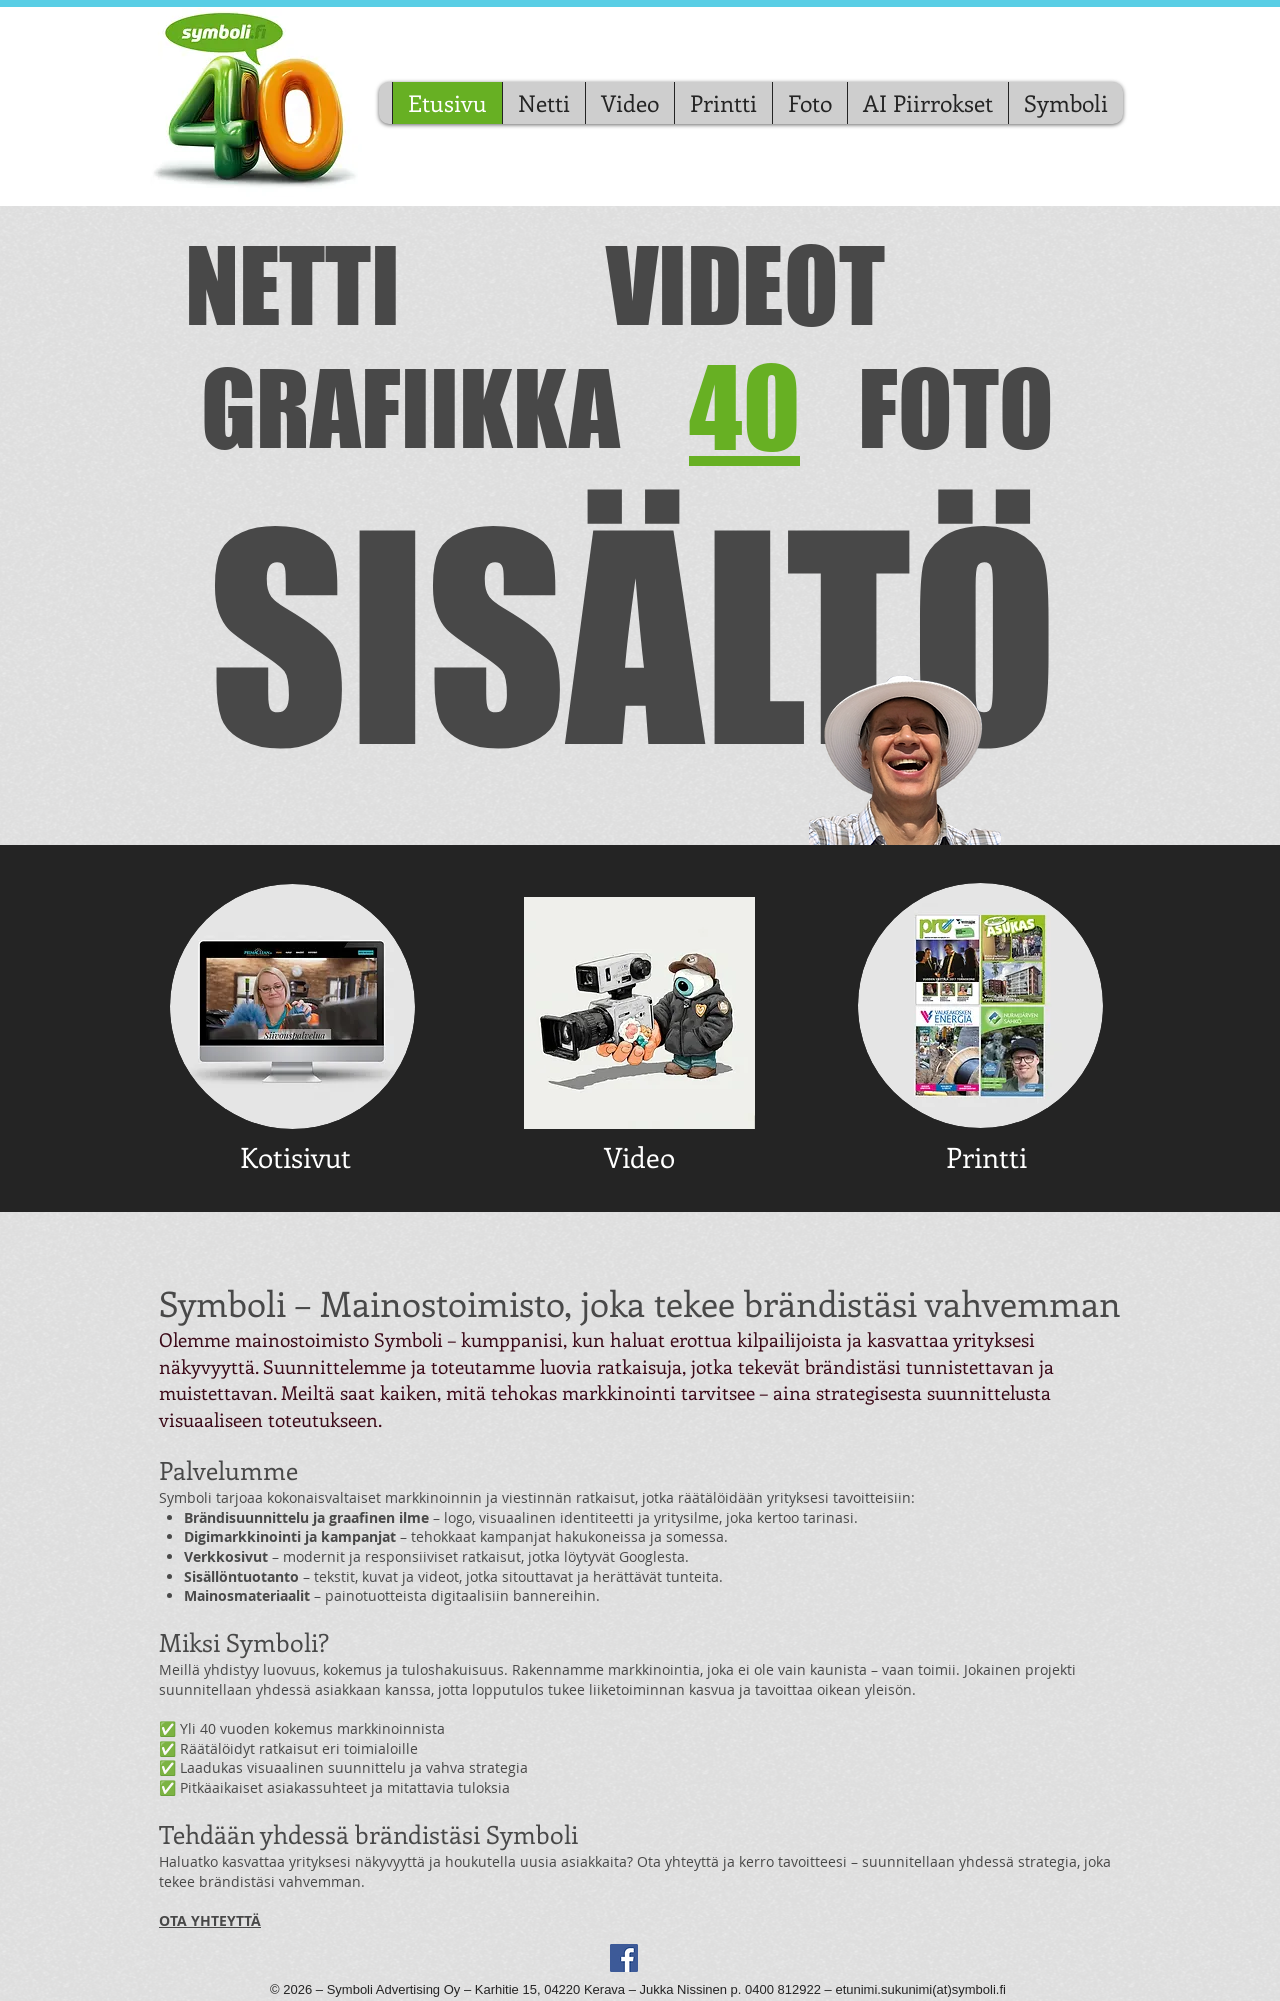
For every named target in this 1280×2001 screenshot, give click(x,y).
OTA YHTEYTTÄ (210, 1920)
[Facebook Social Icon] (624, 1958)
